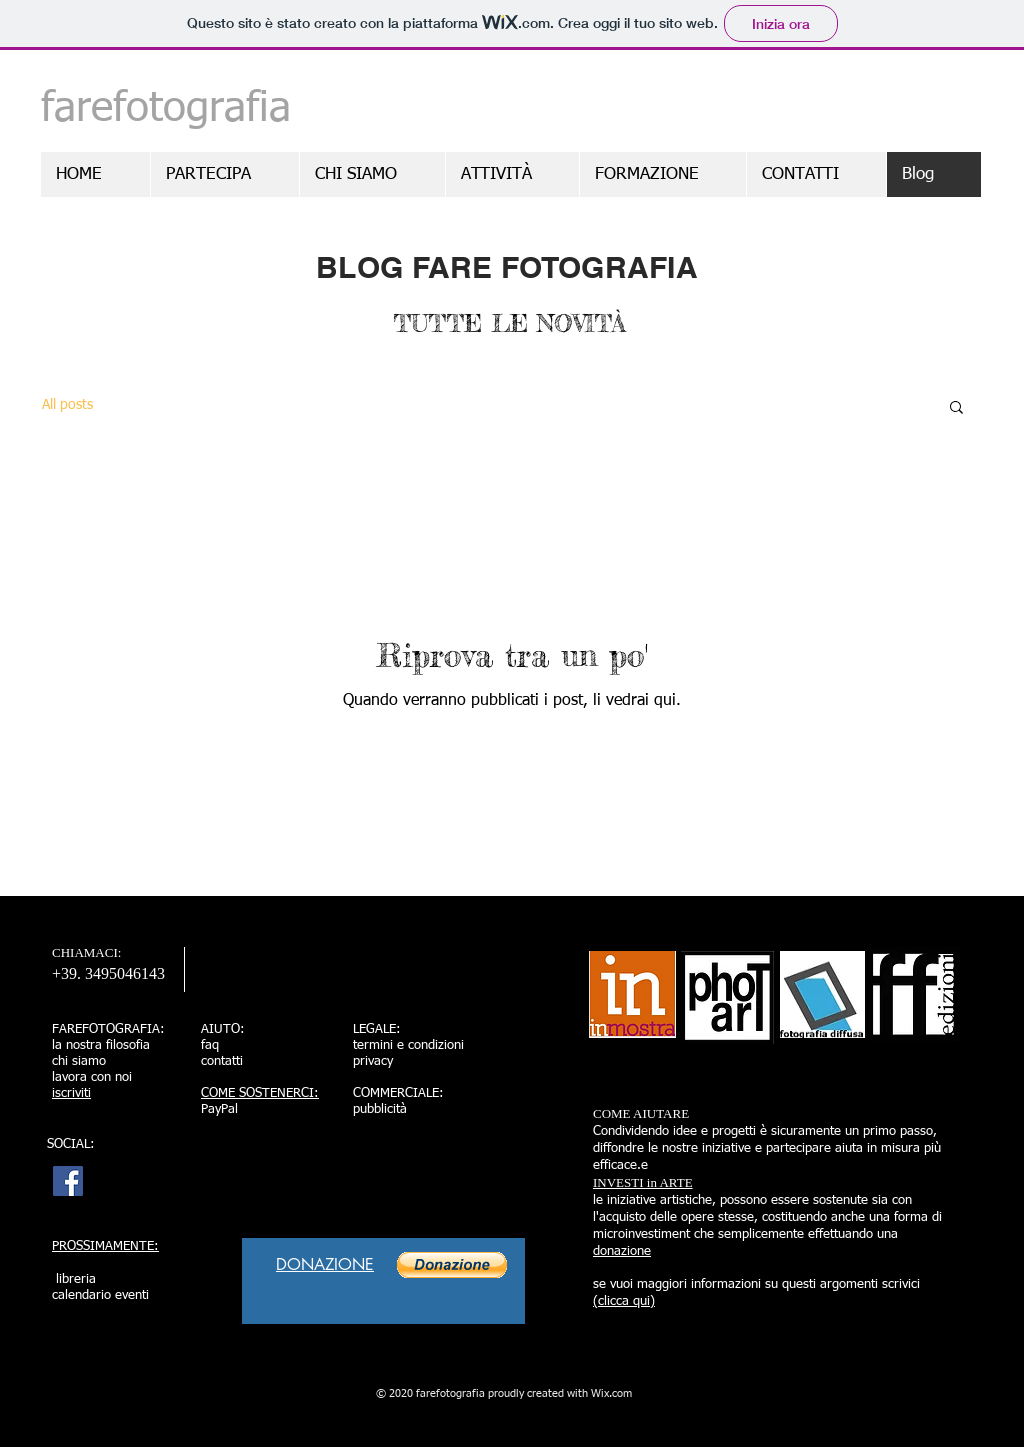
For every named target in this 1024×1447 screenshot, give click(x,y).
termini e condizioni (408, 1045)
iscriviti (71, 1093)
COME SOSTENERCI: (260, 1093)
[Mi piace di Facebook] (546, 1118)
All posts (67, 405)
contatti (222, 1061)
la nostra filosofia (101, 1045)
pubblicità (380, 1109)
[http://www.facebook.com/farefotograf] (68, 1181)
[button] (956, 408)
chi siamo (79, 1061)
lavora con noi (92, 1077)
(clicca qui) (624, 1301)
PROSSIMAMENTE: (105, 1246)
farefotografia (166, 109)
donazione (622, 1251)
